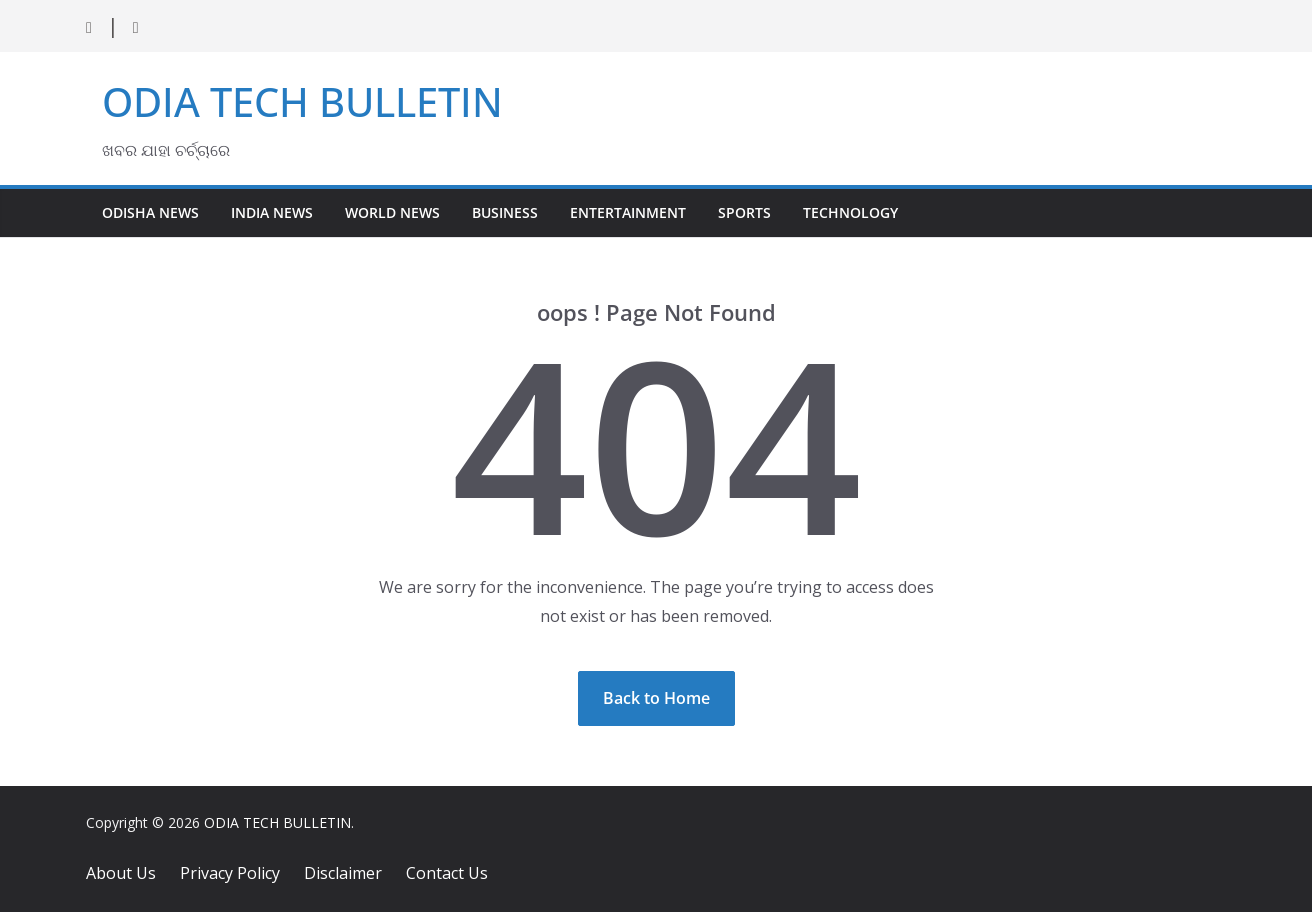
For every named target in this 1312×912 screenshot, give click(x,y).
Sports (744, 212)
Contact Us (447, 873)
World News (392, 212)
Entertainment (628, 212)
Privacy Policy (230, 873)
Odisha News (150, 212)
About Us (121, 873)
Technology (850, 212)
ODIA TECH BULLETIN (302, 101)
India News (272, 212)
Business (505, 212)
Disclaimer (343, 873)
